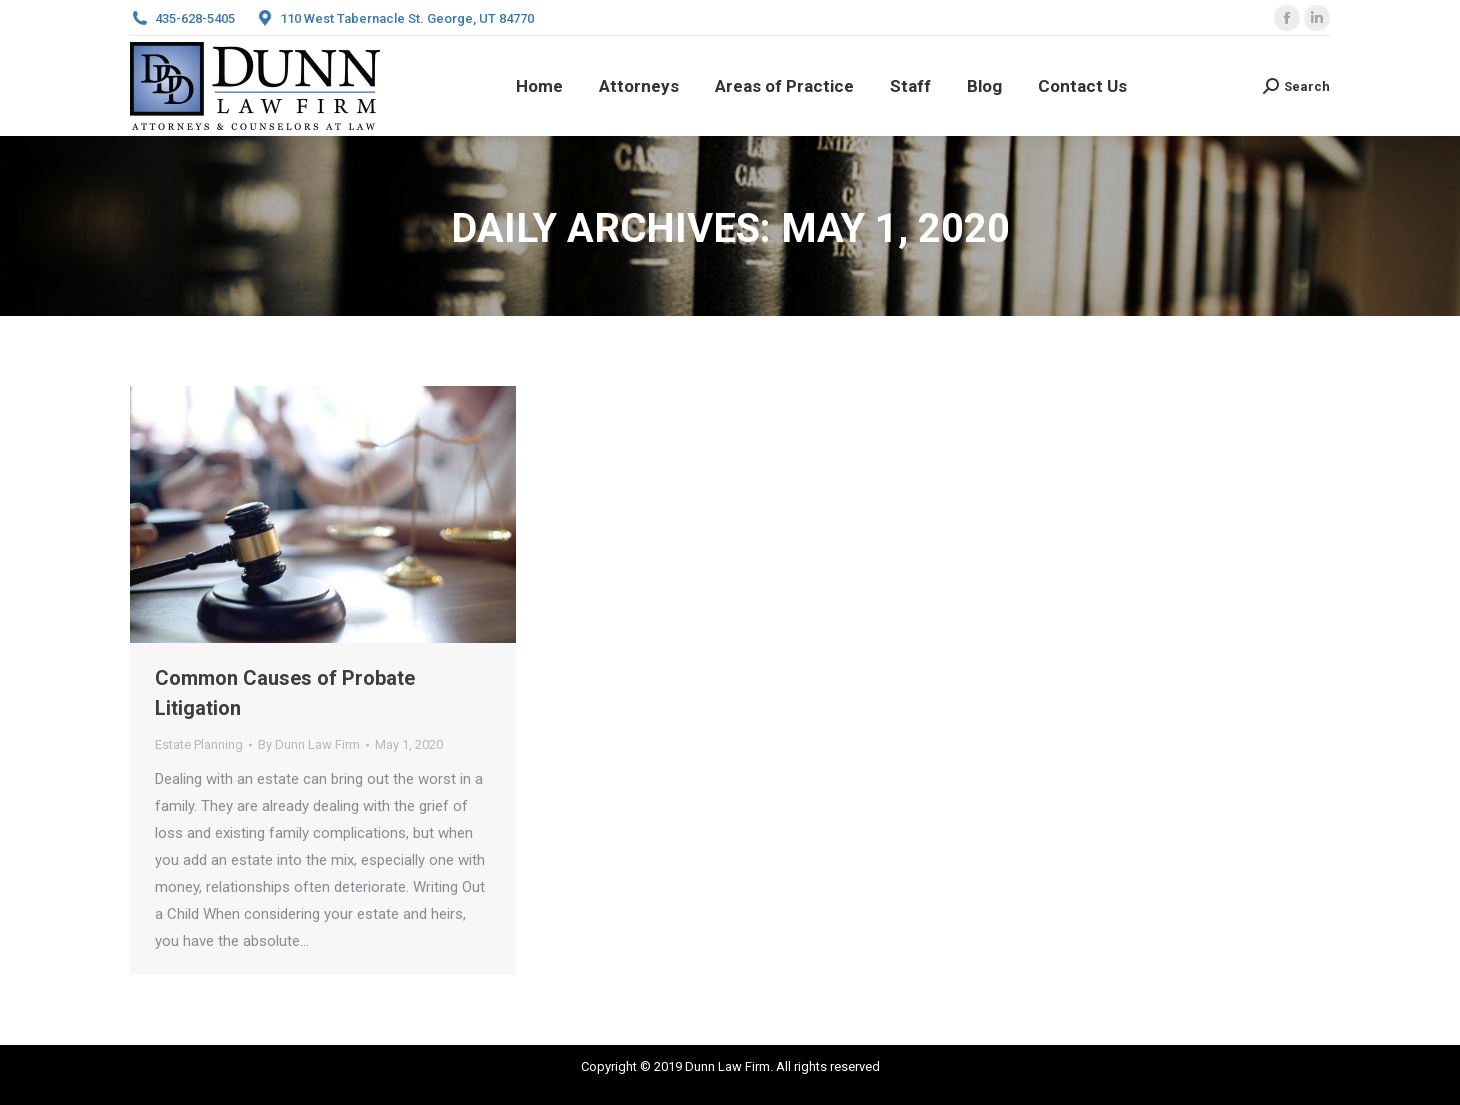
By (309, 744)
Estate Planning (199, 744)
